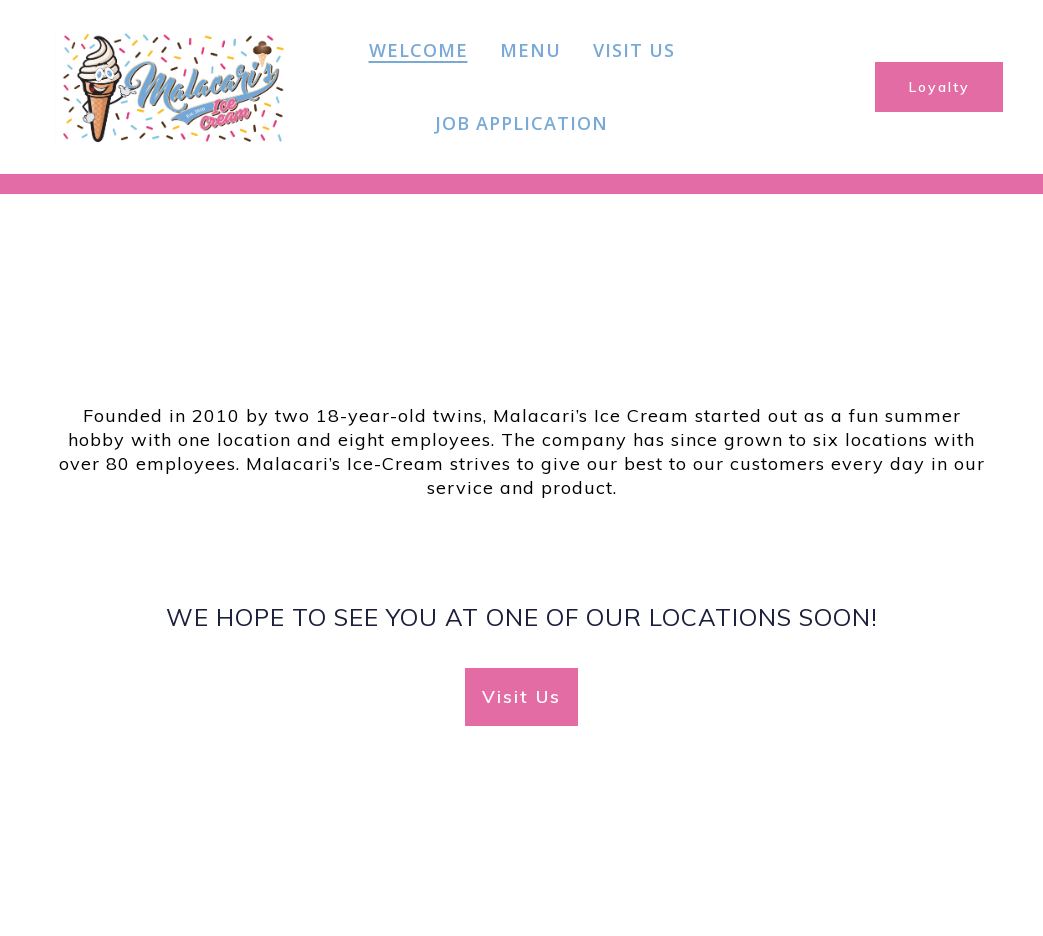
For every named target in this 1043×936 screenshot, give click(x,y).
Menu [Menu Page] (530, 50)
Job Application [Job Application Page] (521, 123)
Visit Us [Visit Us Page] (634, 50)
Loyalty (939, 87)
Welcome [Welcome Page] (418, 50)
